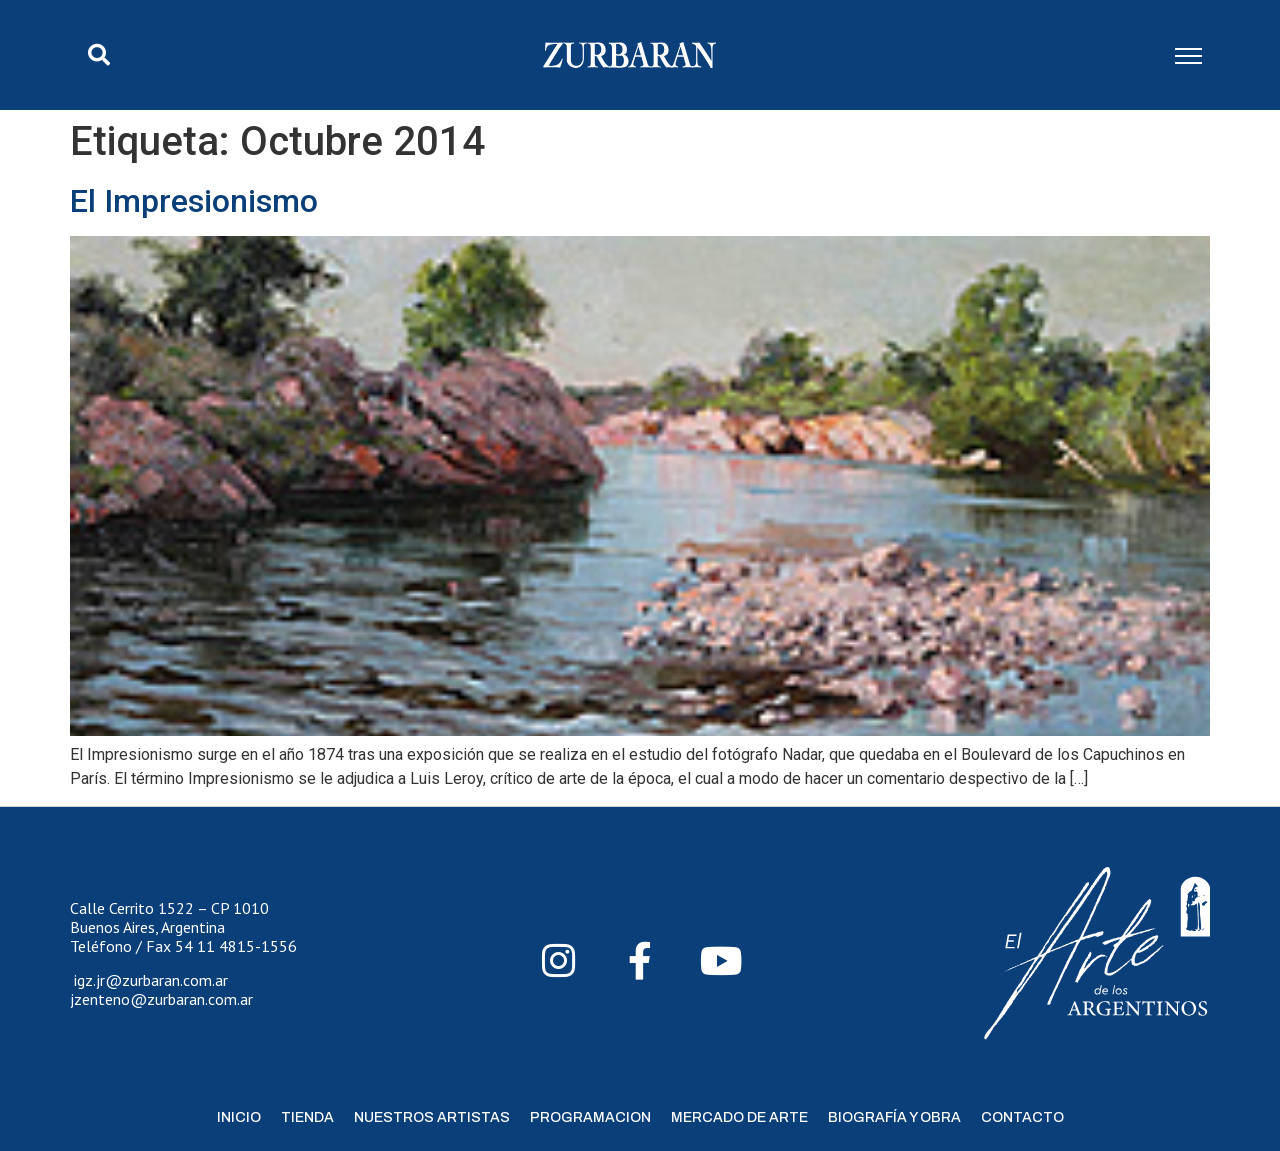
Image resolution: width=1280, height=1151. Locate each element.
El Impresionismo (194, 201)
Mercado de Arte (739, 1117)
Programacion (590, 1117)
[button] (99, 55)
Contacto (1022, 1117)
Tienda (307, 1117)
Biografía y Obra (894, 1117)
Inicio (239, 1117)
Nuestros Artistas (432, 1117)
